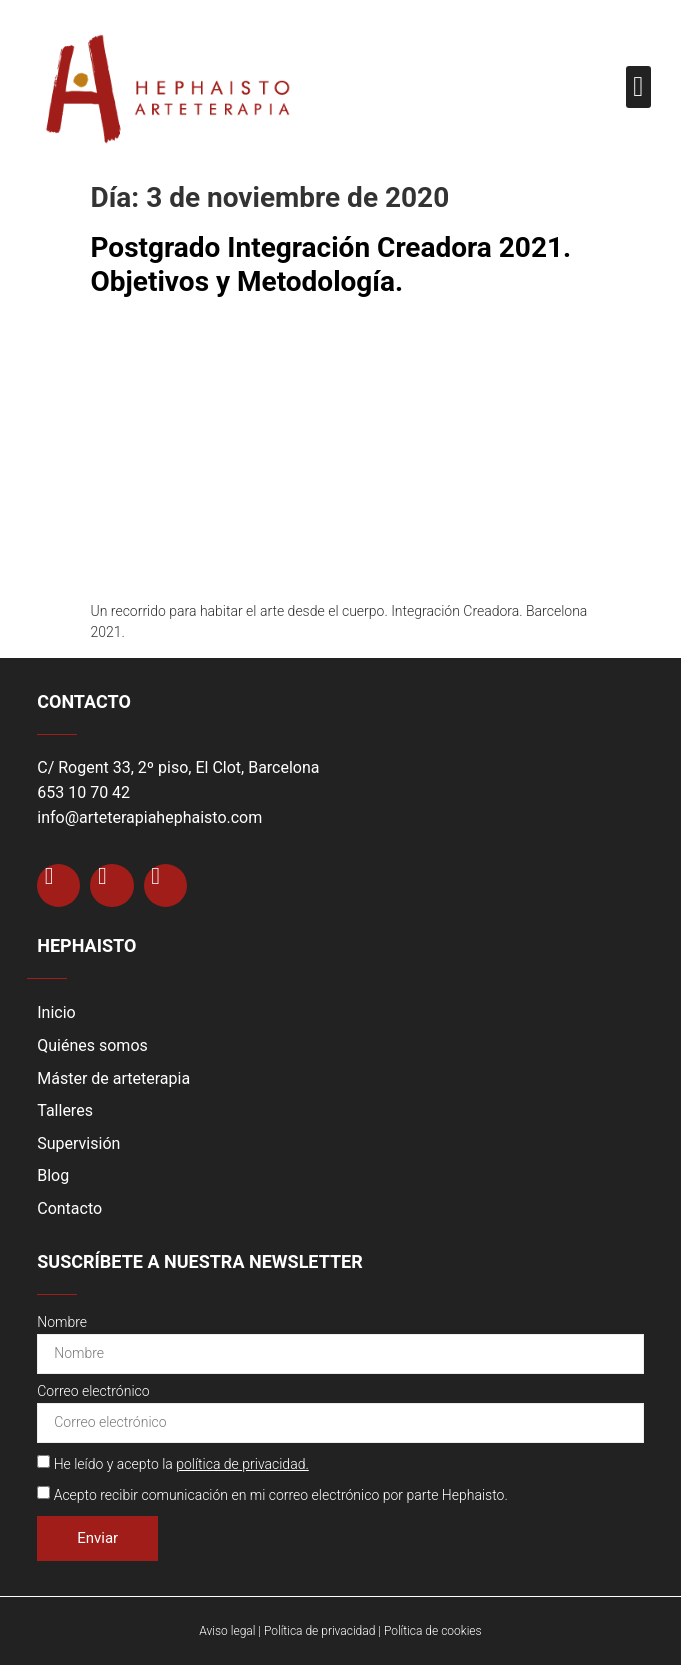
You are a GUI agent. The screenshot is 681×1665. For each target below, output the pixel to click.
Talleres (65, 1110)
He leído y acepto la (181, 1464)
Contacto (69, 1208)
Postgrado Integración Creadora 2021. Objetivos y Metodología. (331, 264)
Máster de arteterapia (113, 1078)
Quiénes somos (92, 1045)
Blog (53, 1175)
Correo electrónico (93, 1391)
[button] (638, 87)
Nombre (62, 1322)
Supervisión (78, 1143)
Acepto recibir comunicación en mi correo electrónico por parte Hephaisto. (281, 1495)
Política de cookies (433, 1631)
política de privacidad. (242, 1464)
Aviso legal (227, 1631)
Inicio (56, 1012)
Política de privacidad (319, 1631)
